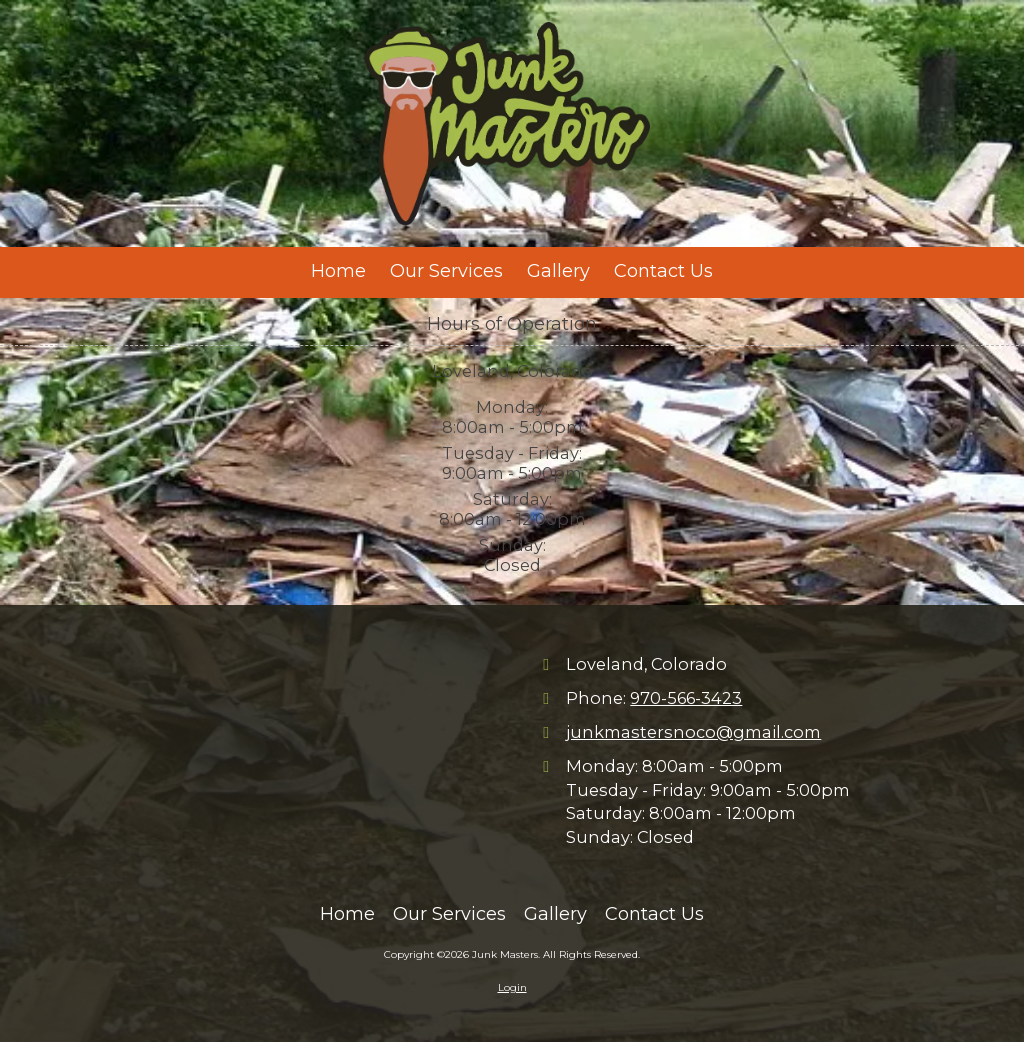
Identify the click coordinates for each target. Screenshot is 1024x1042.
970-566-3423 (686, 698)
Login (512, 987)
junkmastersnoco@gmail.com (693, 732)
